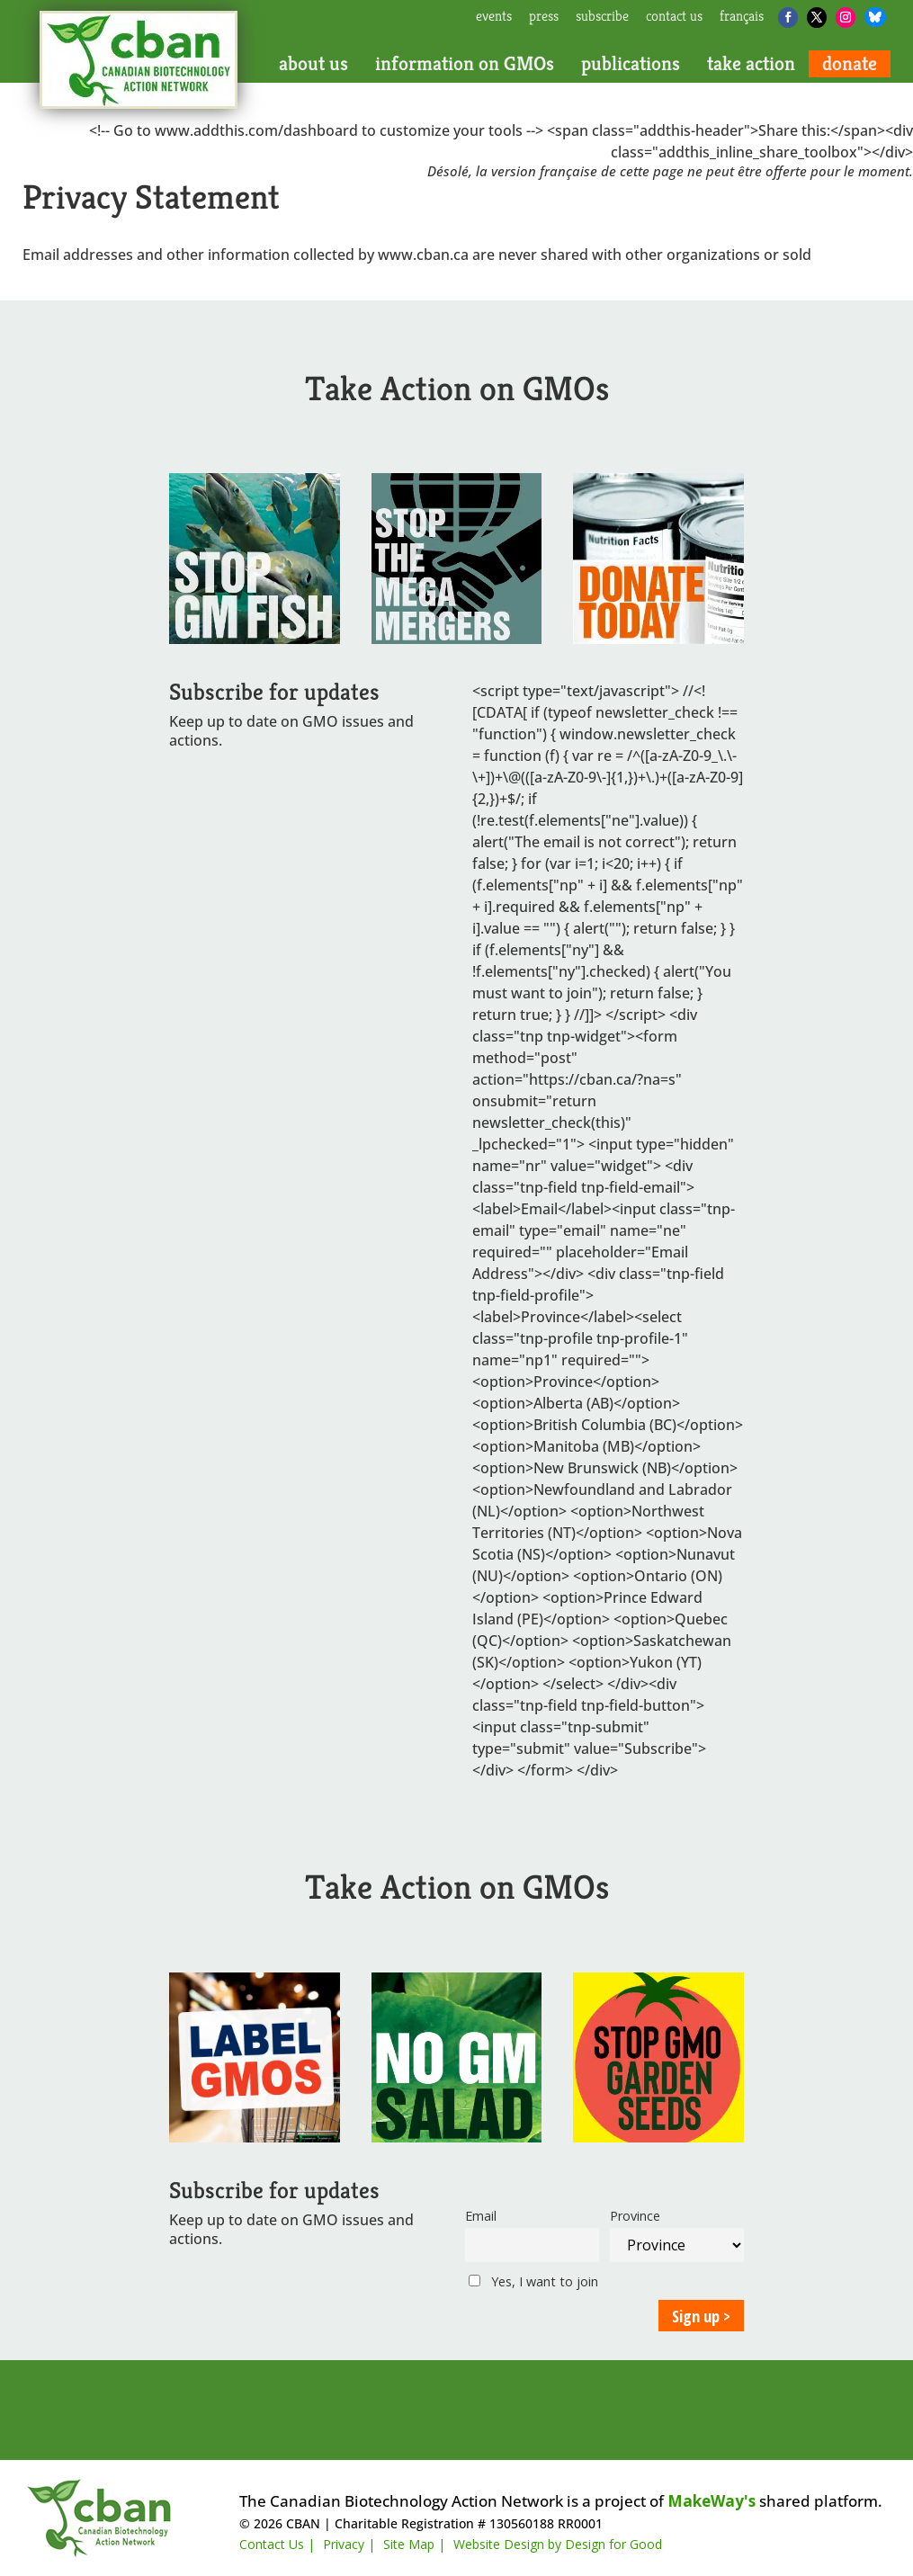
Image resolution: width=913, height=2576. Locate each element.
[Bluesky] (875, 17)
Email (481, 2215)
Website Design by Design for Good (557, 2544)
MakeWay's (711, 2501)
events (494, 17)
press (544, 17)
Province (635, 2215)
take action (751, 64)
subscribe (602, 17)
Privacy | (349, 2544)
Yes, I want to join (533, 2281)
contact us (674, 17)
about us (313, 64)
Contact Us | (277, 2544)
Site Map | (414, 2544)
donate (849, 64)
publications (630, 64)
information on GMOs (464, 64)
